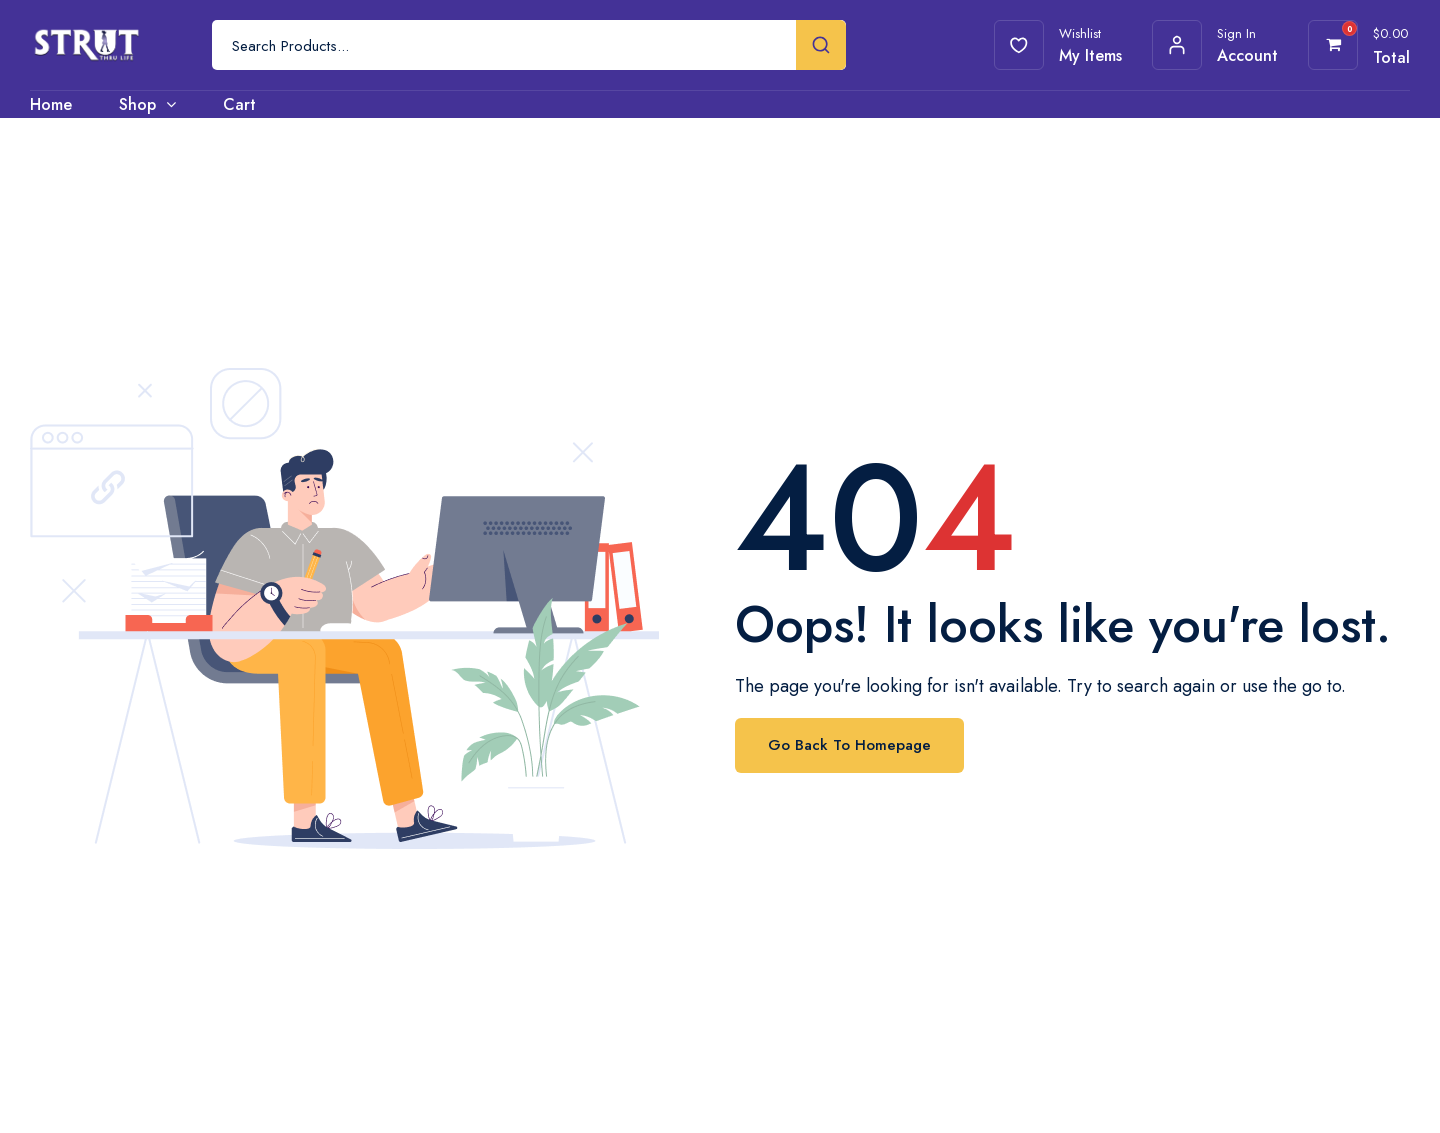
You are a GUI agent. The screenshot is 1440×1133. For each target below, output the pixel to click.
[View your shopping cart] (1333, 45)
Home (51, 104)
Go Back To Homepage (849, 745)
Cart (239, 104)
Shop (137, 104)
